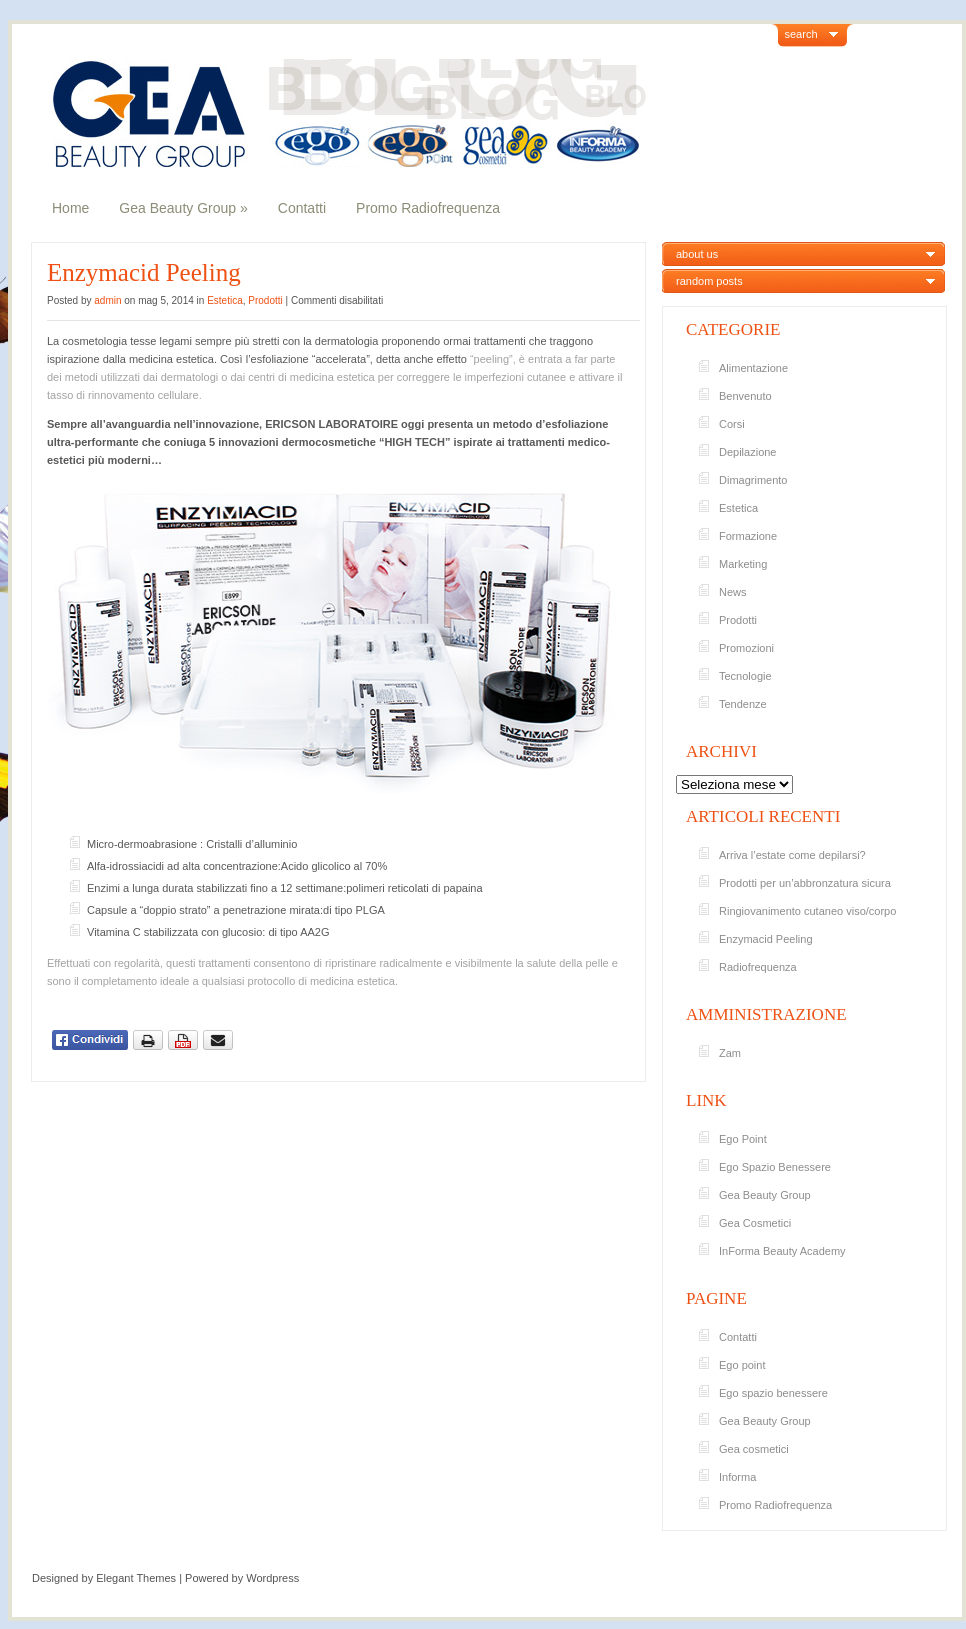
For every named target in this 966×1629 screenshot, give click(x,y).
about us (697, 254)
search (801, 34)
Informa (737, 1477)
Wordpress (272, 1578)
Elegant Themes (136, 1578)
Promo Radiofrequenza (428, 208)
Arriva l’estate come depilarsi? (792, 855)
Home (70, 208)
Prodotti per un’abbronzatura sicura (805, 883)
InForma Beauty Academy (782, 1251)
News (733, 592)
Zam (730, 1053)
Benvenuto (745, 396)
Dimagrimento (753, 480)
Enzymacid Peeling (144, 272)
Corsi (732, 424)
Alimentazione (753, 368)
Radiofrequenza (758, 967)
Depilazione (747, 452)
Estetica (225, 300)
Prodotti (265, 300)
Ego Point (743, 1139)
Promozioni (746, 648)
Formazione (748, 536)
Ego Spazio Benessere (775, 1167)
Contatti (302, 208)
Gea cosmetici (754, 1449)
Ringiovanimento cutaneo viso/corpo (807, 911)
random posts (709, 281)
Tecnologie (745, 676)
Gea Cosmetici (755, 1223)
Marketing (743, 564)
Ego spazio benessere (773, 1393)
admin (107, 300)
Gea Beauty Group (183, 208)
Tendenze (743, 704)
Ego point (742, 1365)
